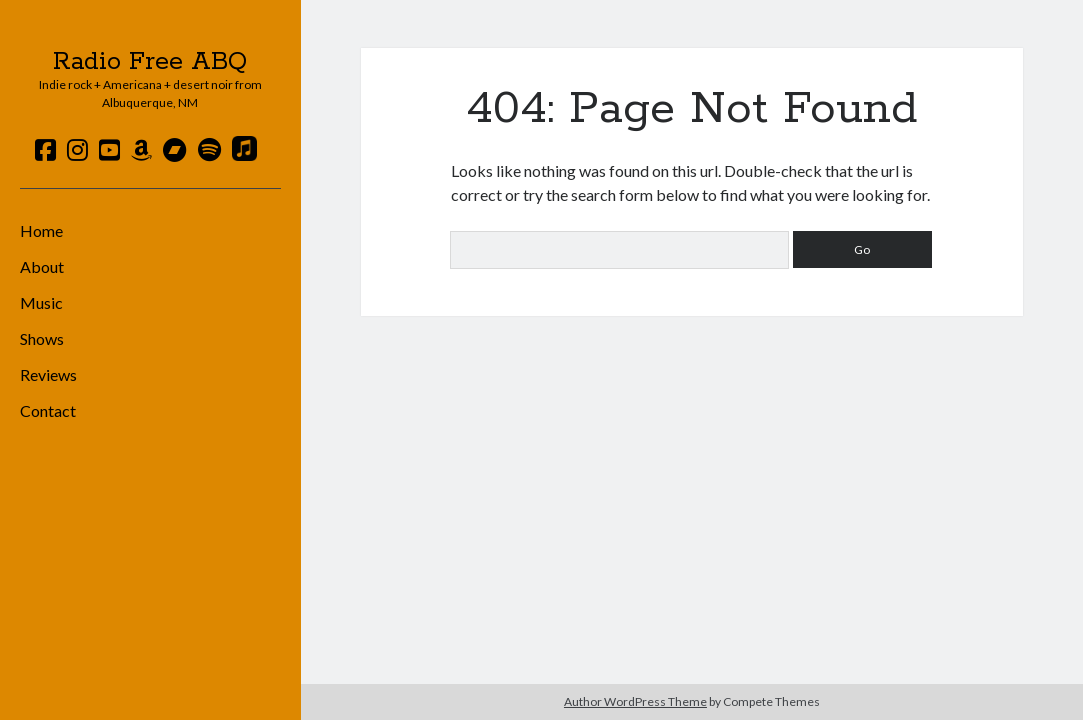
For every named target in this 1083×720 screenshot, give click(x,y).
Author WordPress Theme (635, 701)
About (42, 266)
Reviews (48, 374)
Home (41, 230)
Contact (48, 410)
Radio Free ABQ (150, 62)
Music (41, 302)
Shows (42, 338)
